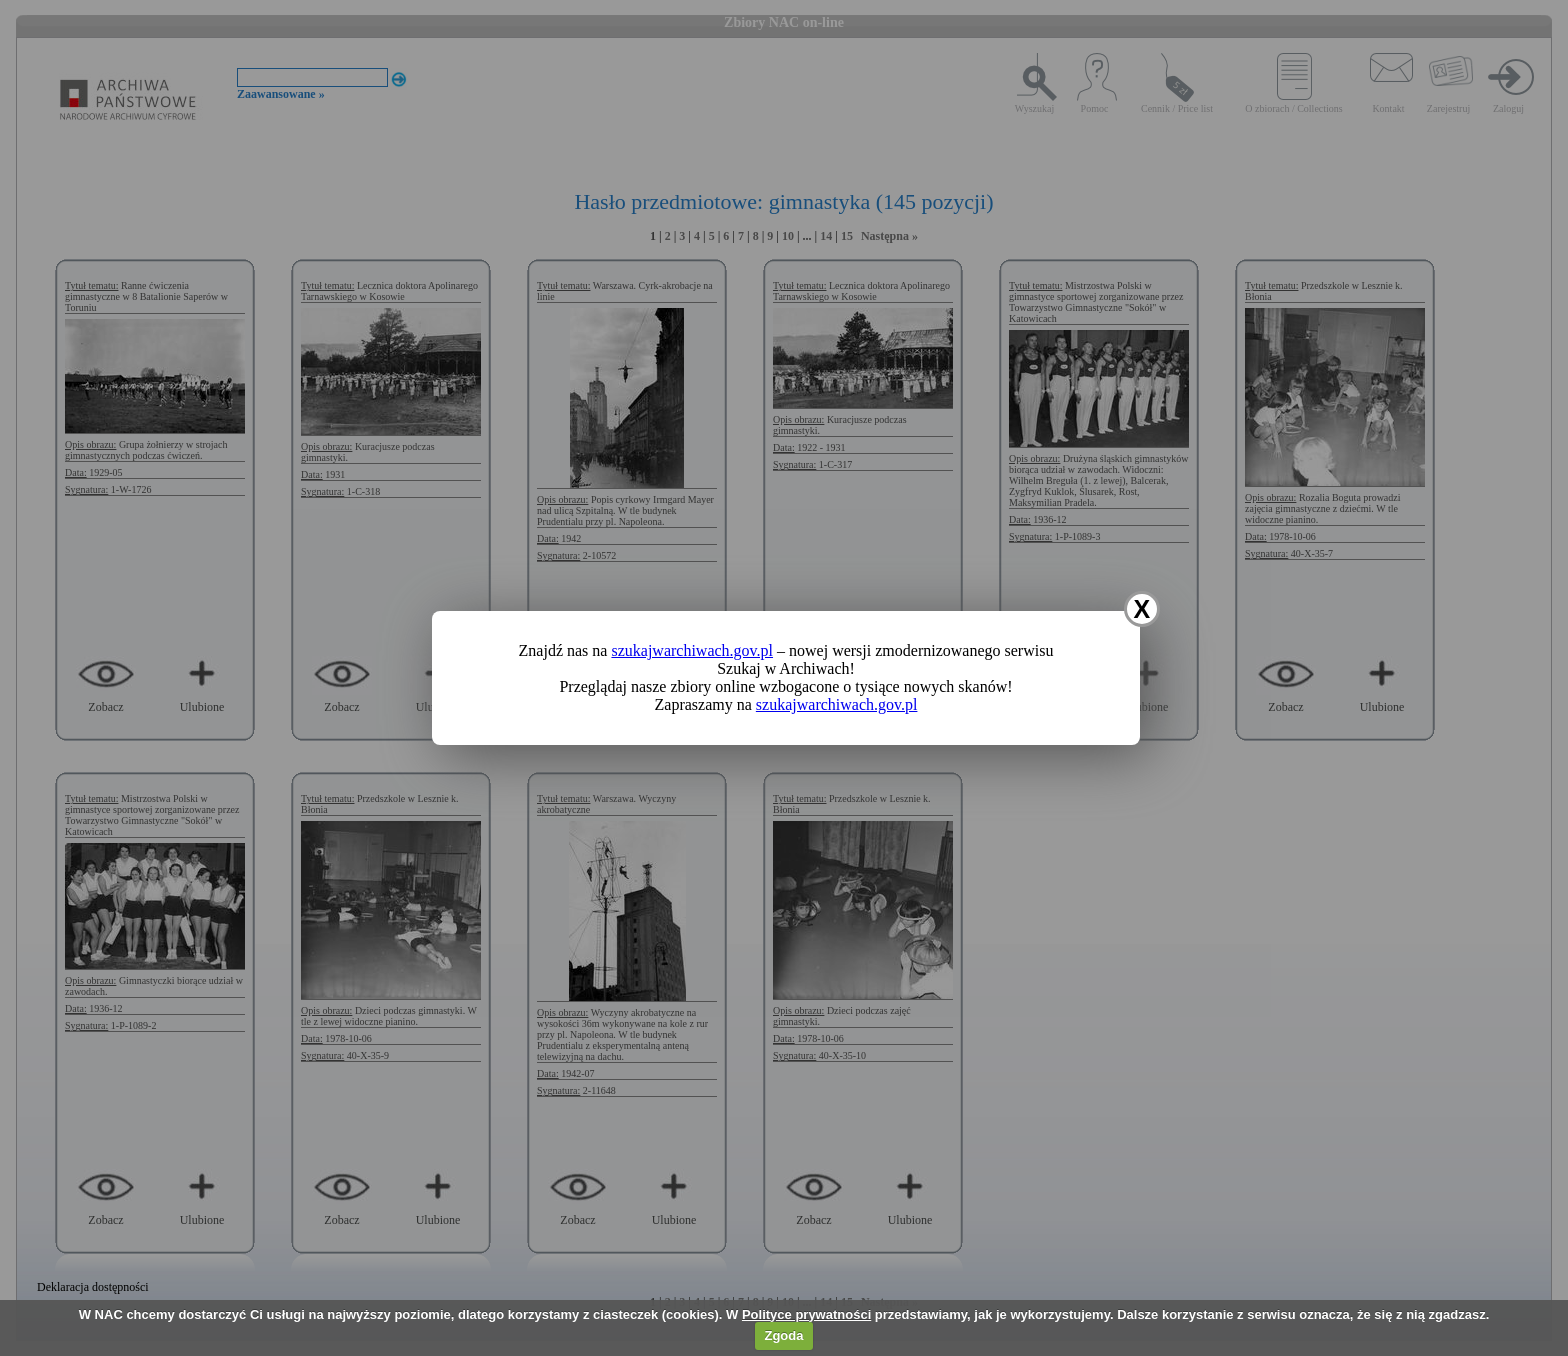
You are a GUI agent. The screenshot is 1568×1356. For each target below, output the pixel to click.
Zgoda (783, 1335)
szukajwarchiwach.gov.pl (692, 650)
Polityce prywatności (806, 1314)
